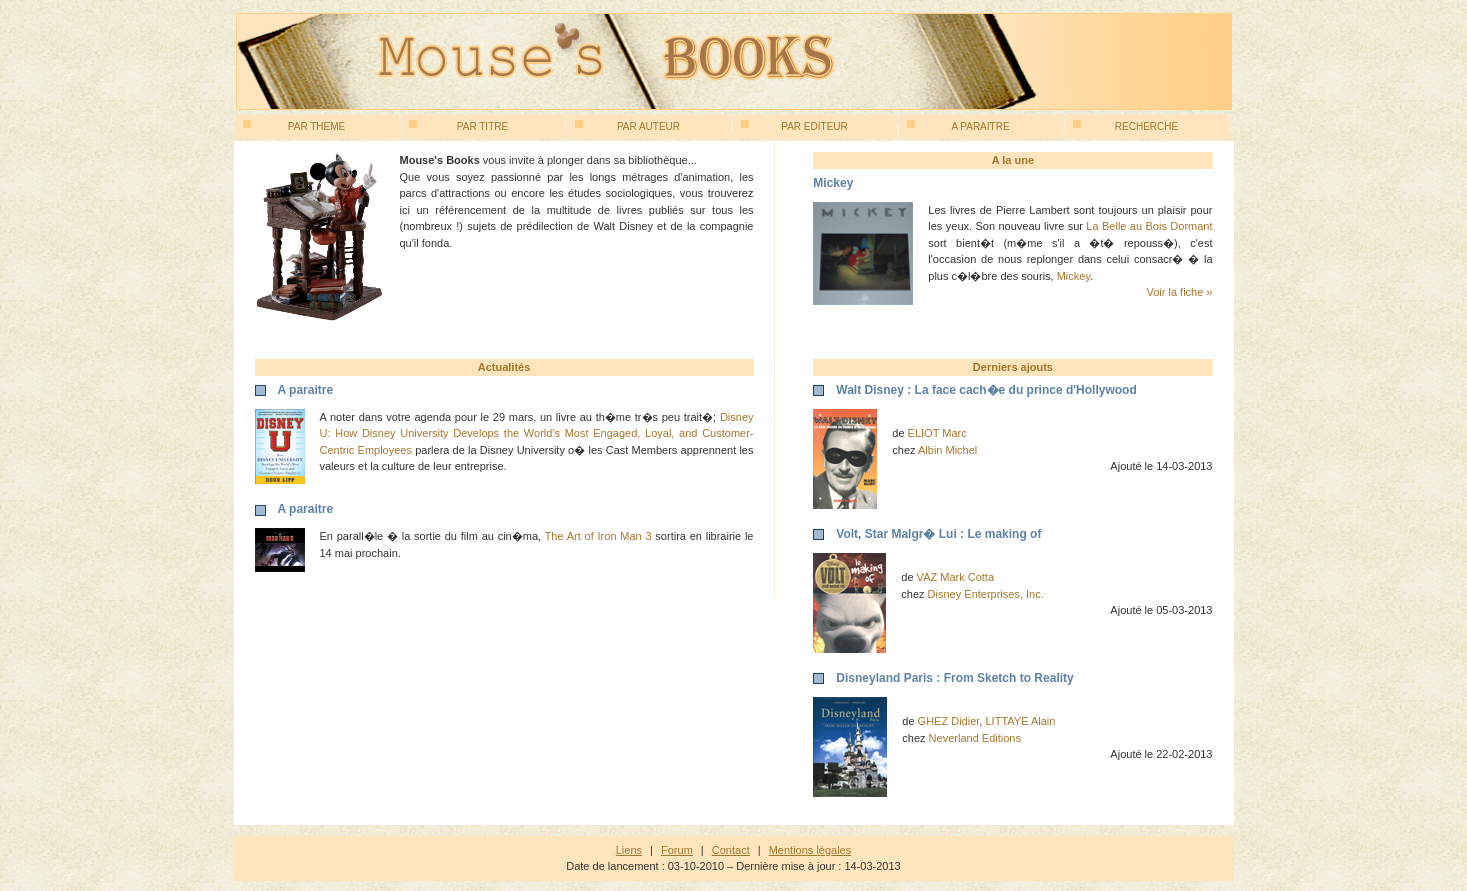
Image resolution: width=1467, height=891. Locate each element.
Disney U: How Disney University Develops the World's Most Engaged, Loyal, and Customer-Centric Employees (537, 433)
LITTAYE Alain (1020, 721)
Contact (731, 850)
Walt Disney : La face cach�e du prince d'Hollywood (986, 390)
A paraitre (958, 126)
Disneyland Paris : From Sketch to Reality (954, 678)
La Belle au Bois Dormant (1149, 226)
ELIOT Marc (937, 433)
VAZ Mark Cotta (955, 577)
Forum (677, 850)
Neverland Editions (975, 738)
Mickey (1073, 276)
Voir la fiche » (1179, 292)
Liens (629, 850)
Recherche (1126, 126)
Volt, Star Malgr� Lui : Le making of (938, 534)
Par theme (294, 126)
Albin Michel (947, 450)
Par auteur (628, 126)
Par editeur (794, 126)
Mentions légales (810, 850)
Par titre (459, 126)
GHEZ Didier (949, 721)
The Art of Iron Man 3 (598, 536)
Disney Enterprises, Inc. (986, 594)
